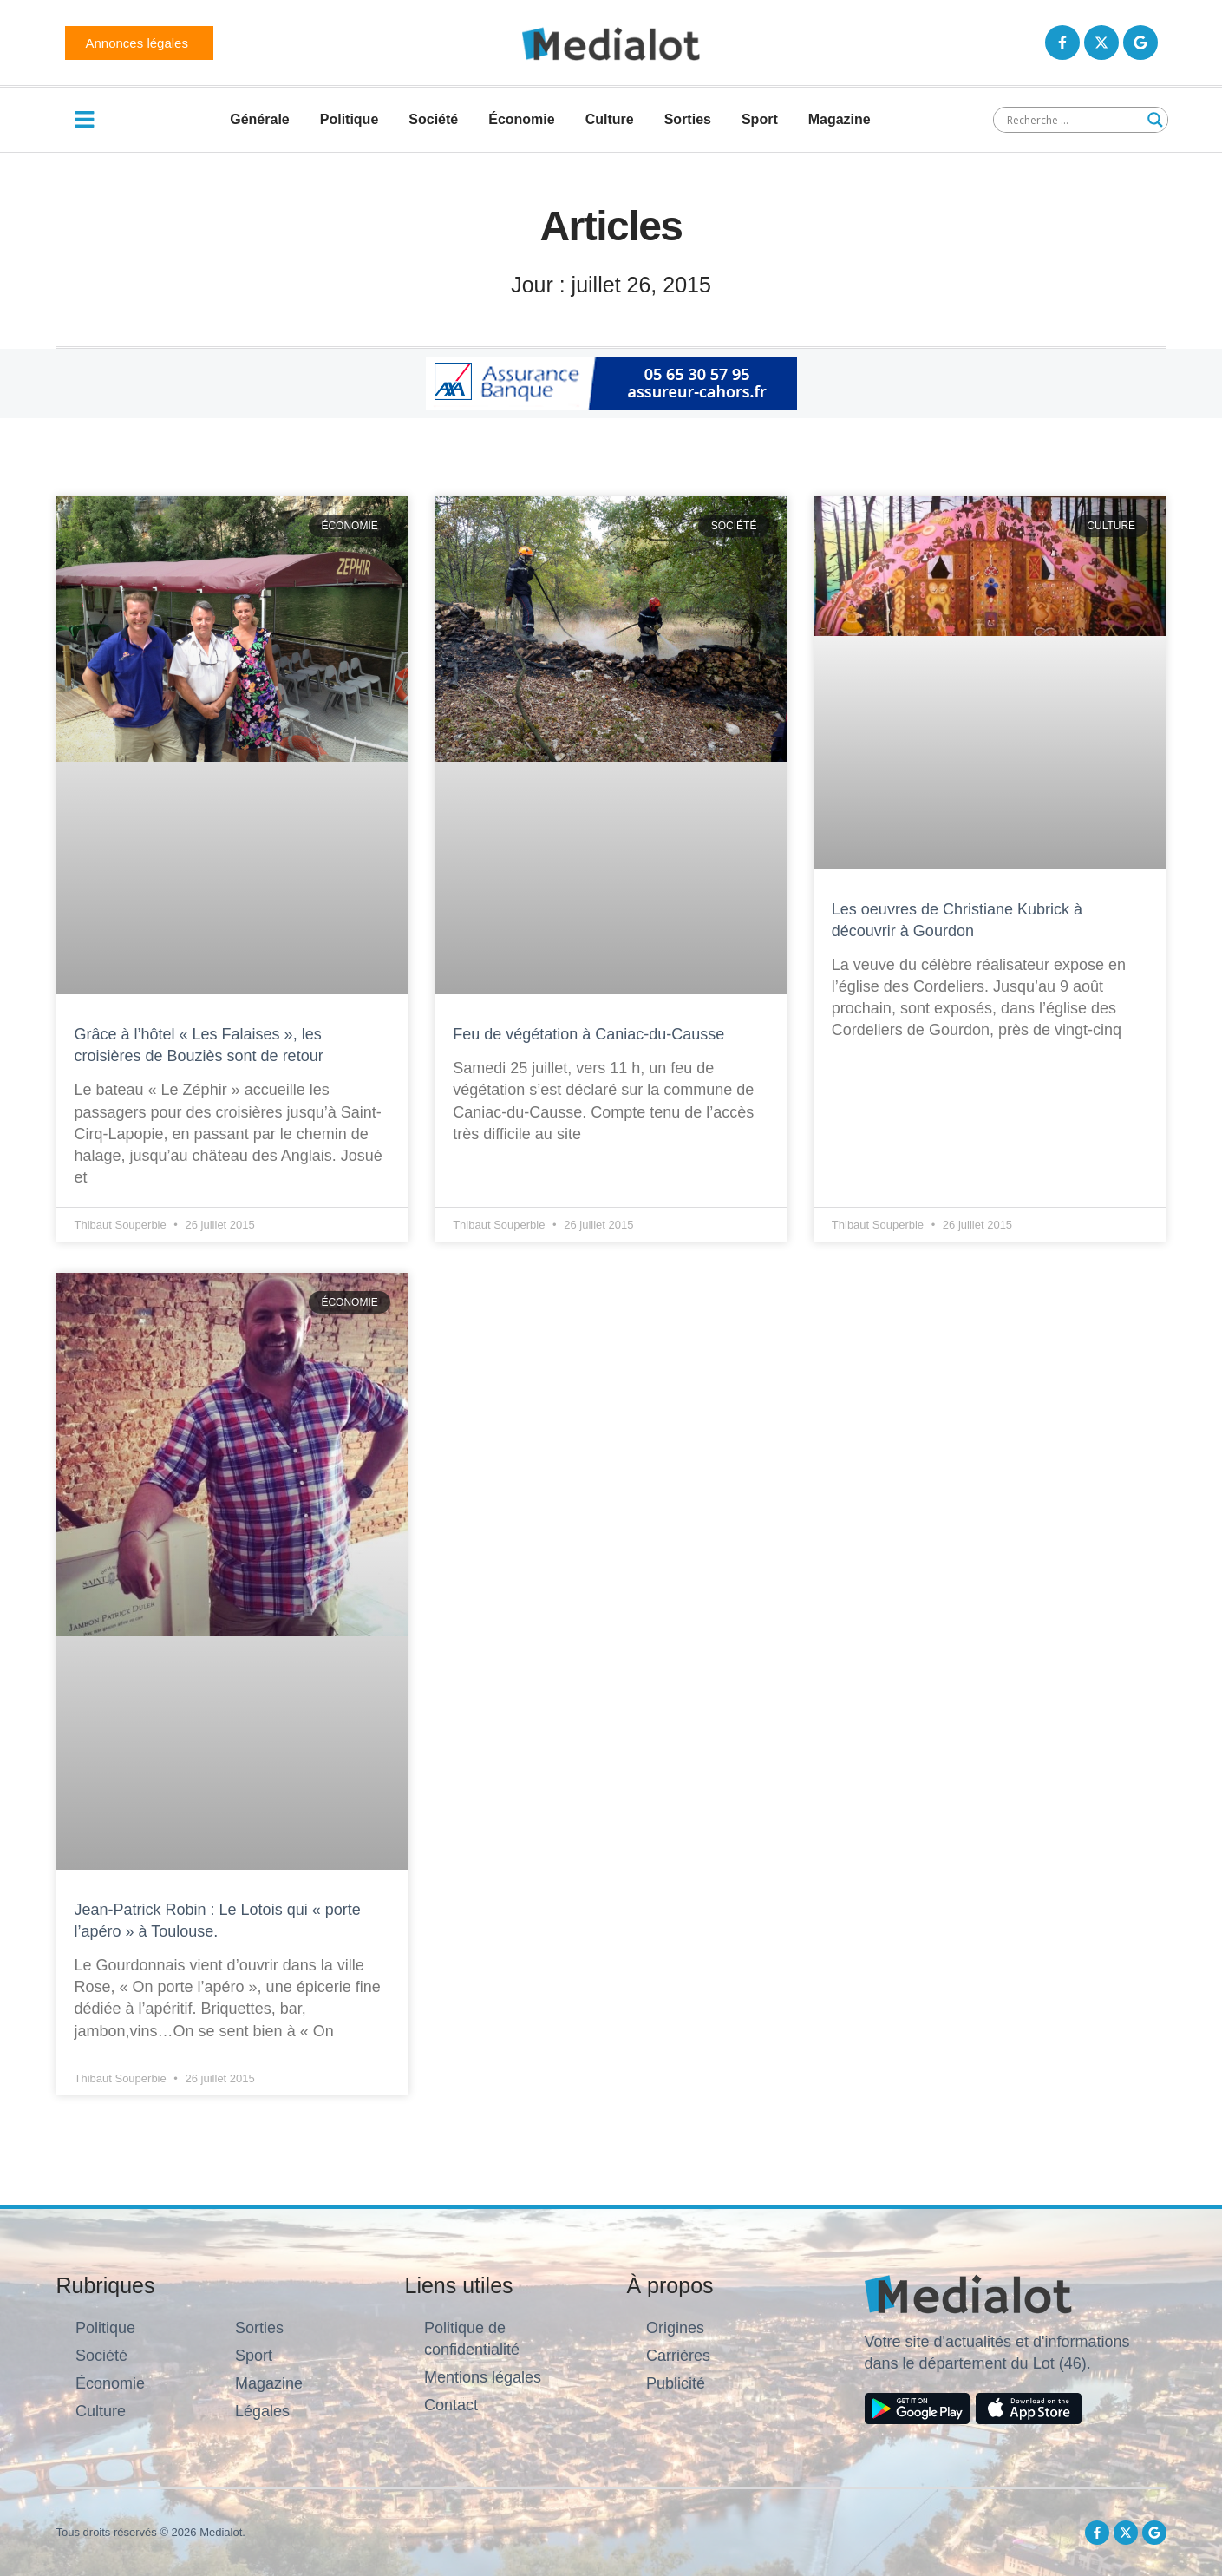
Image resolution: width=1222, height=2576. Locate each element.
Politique (349, 119)
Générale (259, 119)
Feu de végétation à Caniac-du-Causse (588, 1034)
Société (433, 119)
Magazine (839, 119)
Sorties (687, 119)
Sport (760, 119)
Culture (609, 119)
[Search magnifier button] (1155, 120)
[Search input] (1073, 120)
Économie (521, 119)
